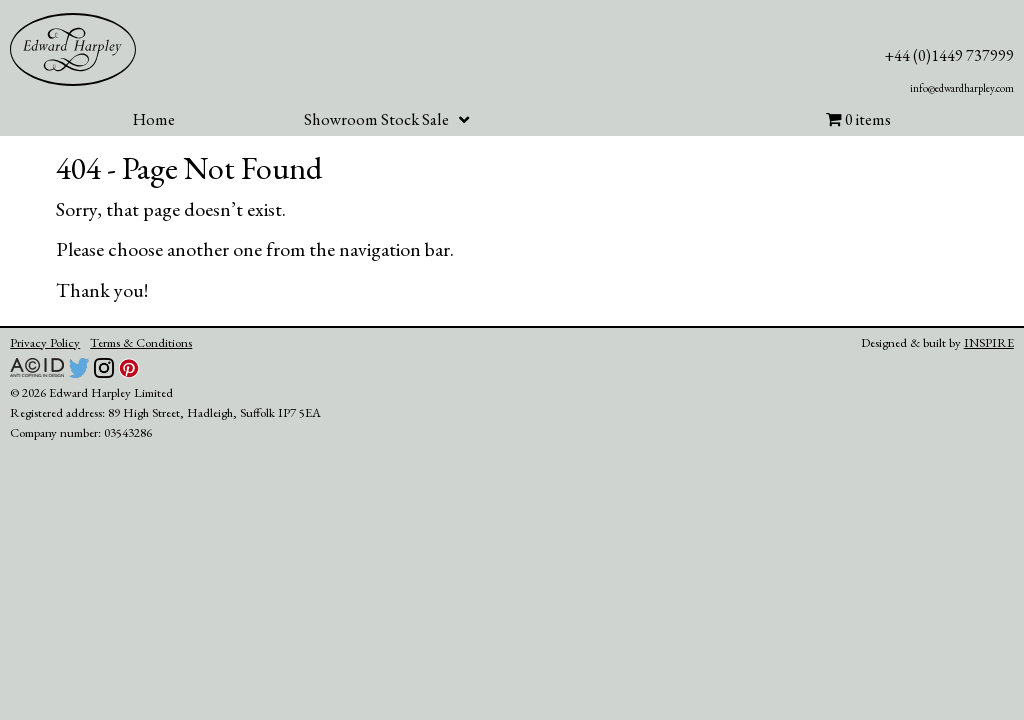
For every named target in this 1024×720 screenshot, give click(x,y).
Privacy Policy (45, 342)
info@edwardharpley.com (962, 88)
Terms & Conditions (141, 342)
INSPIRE (989, 342)
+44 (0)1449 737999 (949, 55)
